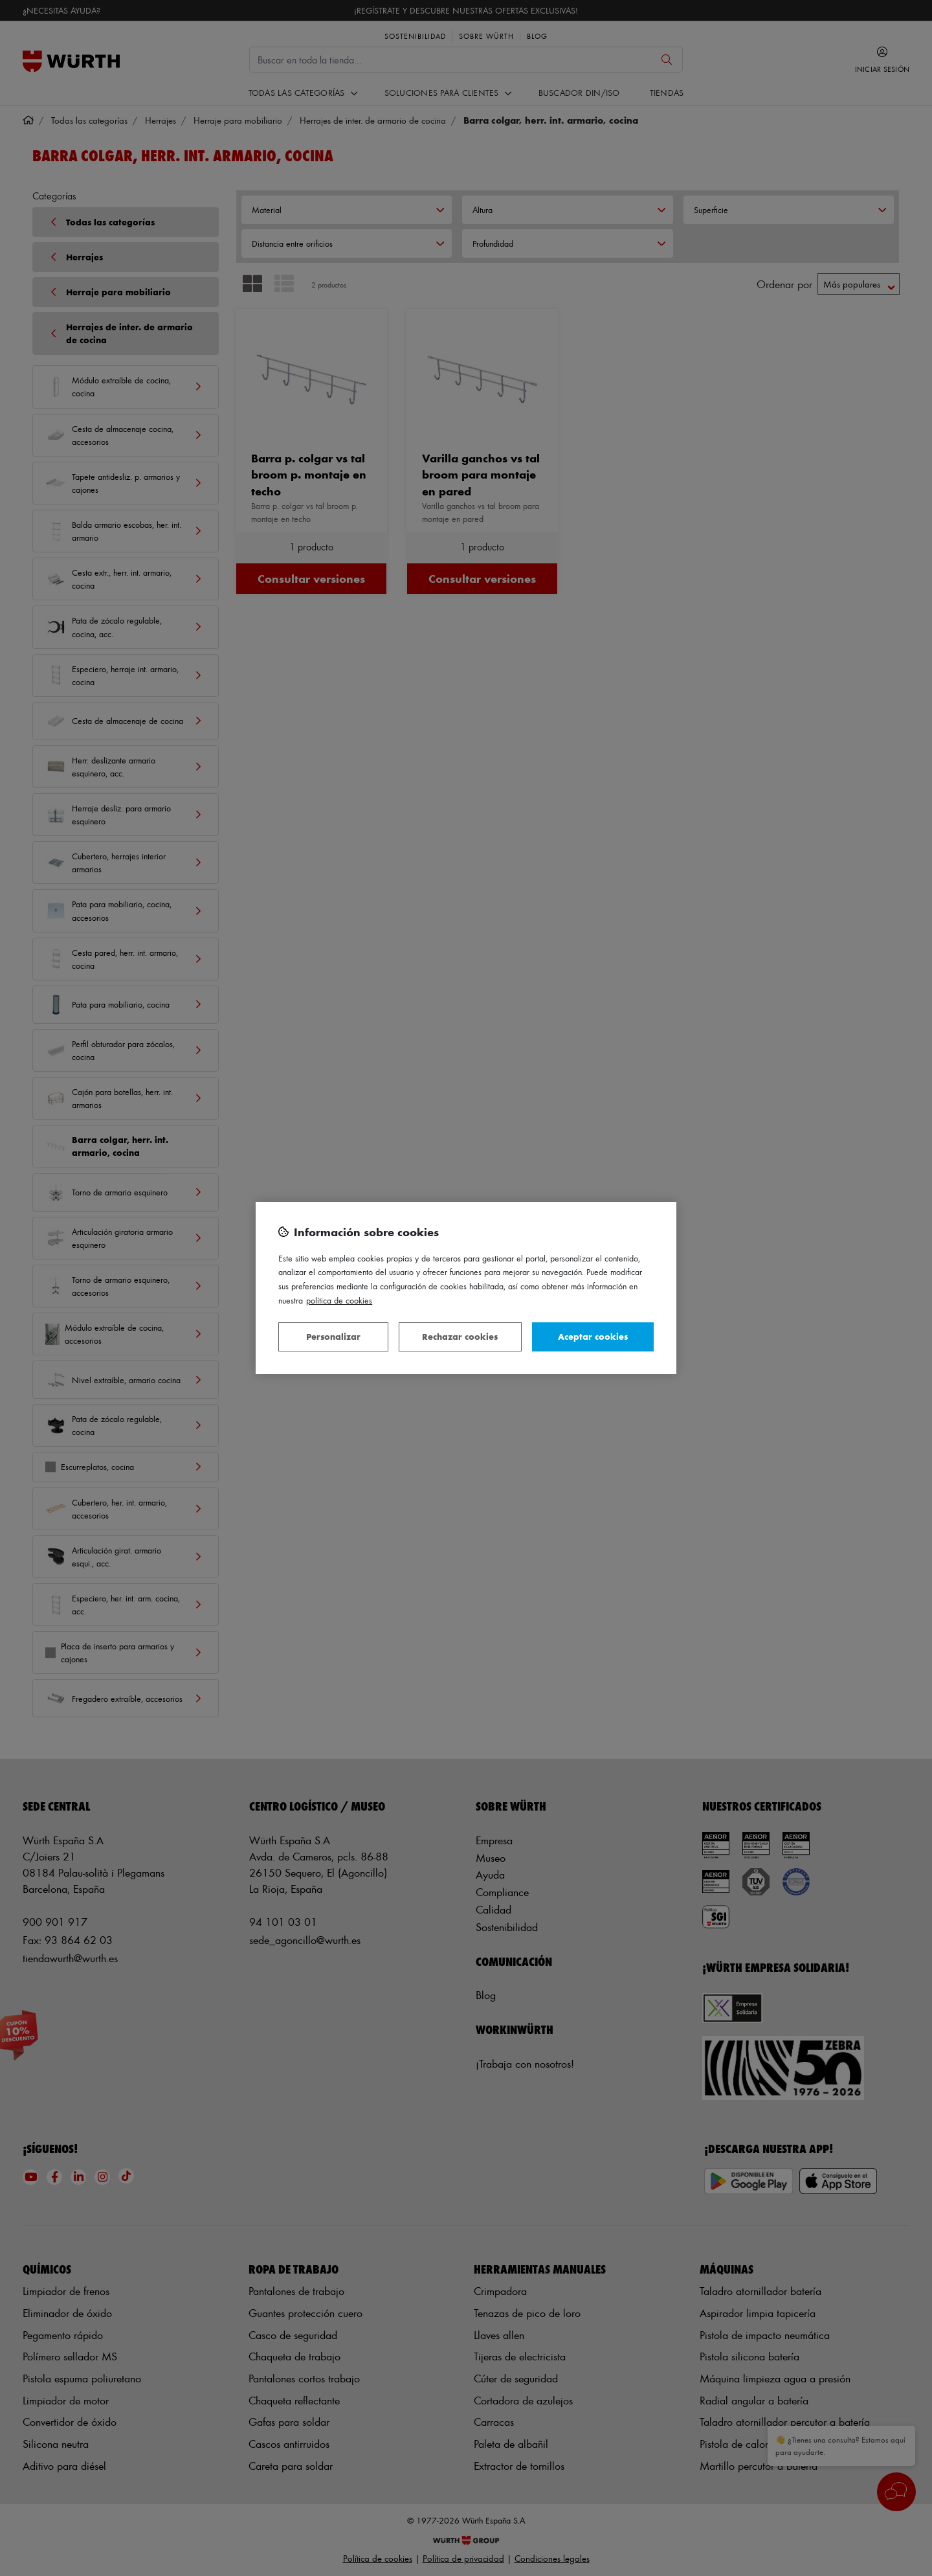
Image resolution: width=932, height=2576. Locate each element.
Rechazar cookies (460, 1336)
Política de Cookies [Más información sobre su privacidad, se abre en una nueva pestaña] (339, 1299)
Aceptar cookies (593, 1336)
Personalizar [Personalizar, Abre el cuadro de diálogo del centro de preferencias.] (333, 1336)
